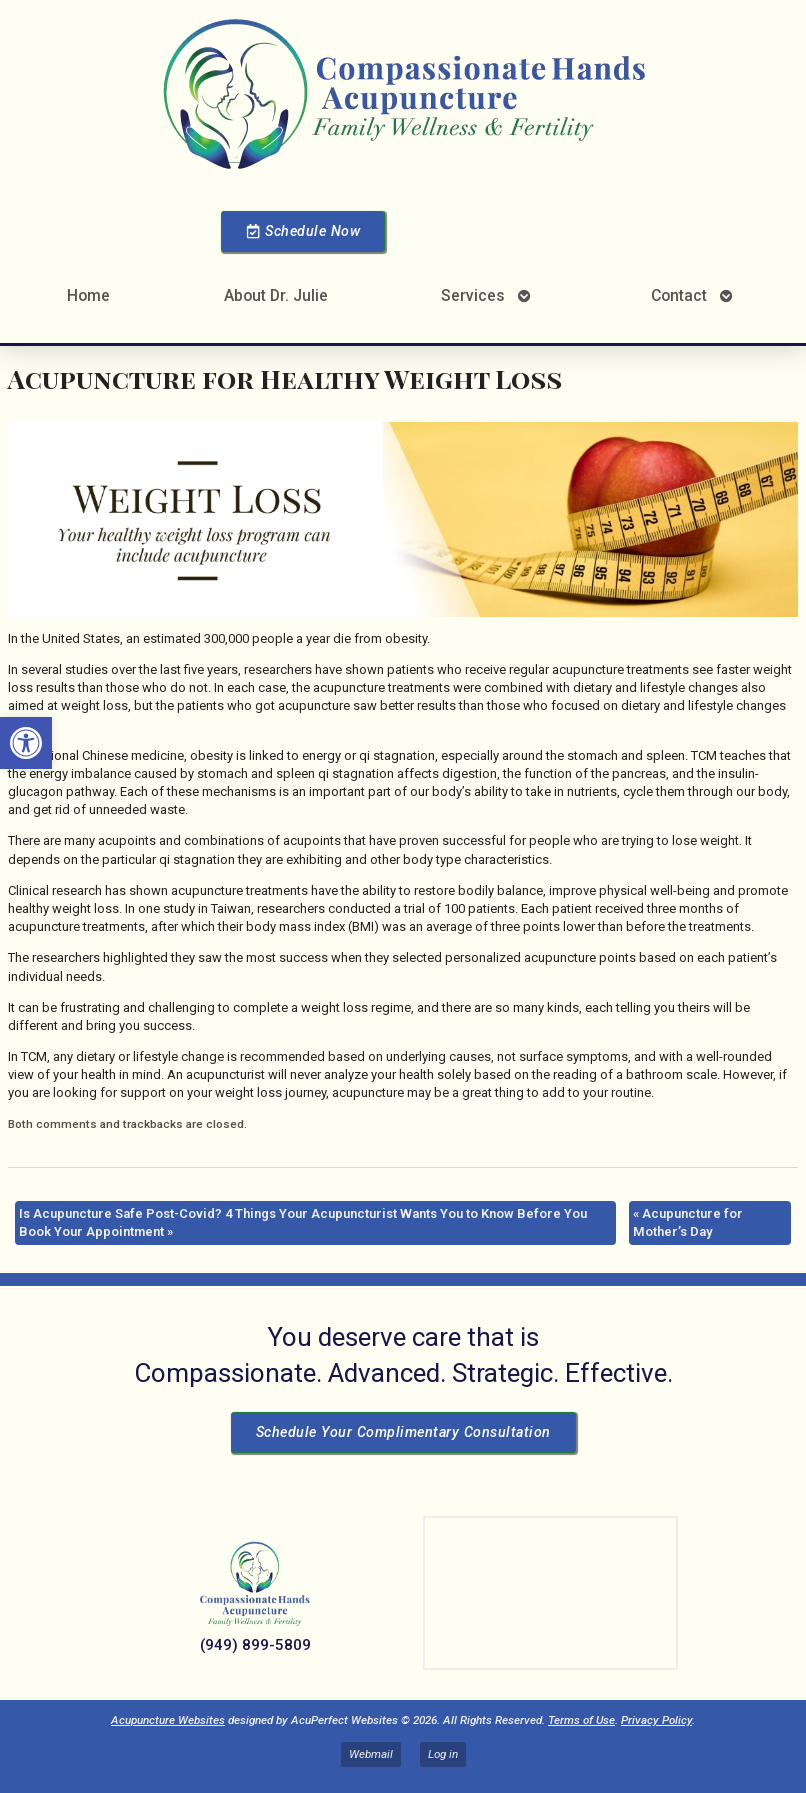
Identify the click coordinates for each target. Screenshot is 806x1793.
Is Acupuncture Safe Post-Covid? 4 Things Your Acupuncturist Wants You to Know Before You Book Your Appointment (303, 1222)
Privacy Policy (656, 1720)
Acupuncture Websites (168, 1720)
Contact (679, 295)
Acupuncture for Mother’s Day (688, 1222)
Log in (443, 1754)
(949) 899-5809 (255, 1645)
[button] (26, 743)
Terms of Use (581, 1720)
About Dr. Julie (276, 295)
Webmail (371, 1754)
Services (473, 295)
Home (88, 295)
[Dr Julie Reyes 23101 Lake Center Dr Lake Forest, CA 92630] (550, 1593)
